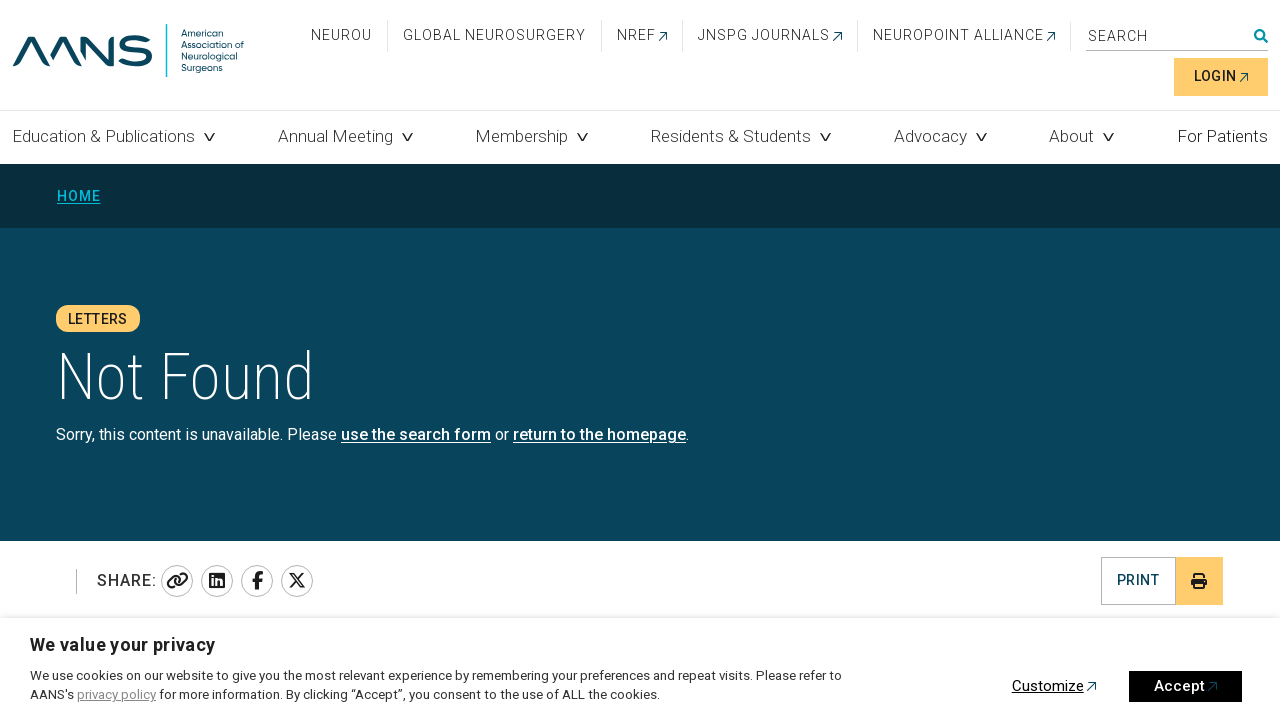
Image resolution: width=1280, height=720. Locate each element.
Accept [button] (1179, 686)
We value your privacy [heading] (123, 644)
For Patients (1222, 136)
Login (1215, 76)
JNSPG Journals (764, 35)
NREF (636, 35)
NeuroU (341, 35)
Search (1261, 36)
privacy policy (116, 694)
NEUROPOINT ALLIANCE (958, 35)
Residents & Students (731, 136)
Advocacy (930, 136)
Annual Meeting (335, 136)
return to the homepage (599, 434)
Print (1138, 580)
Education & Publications (103, 136)
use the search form (416, 434)
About (1071, 136)
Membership (521, 136)
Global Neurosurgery (494, 35)
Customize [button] (1048, 686)
